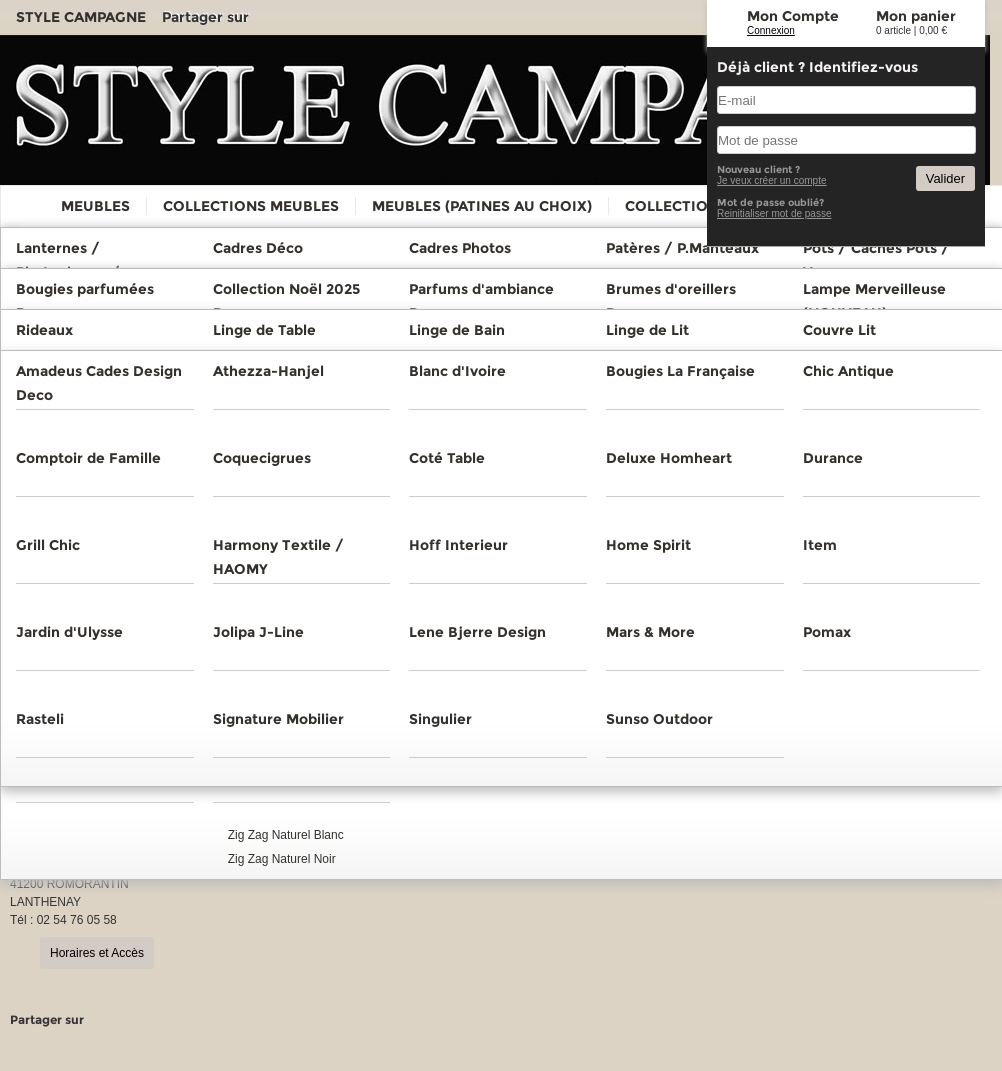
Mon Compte (793, 16)
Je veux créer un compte (772, 180)
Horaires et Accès (97, 953)
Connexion (771, 30)
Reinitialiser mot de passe (774, 213)
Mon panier (916, 16)
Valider (945, 178)
